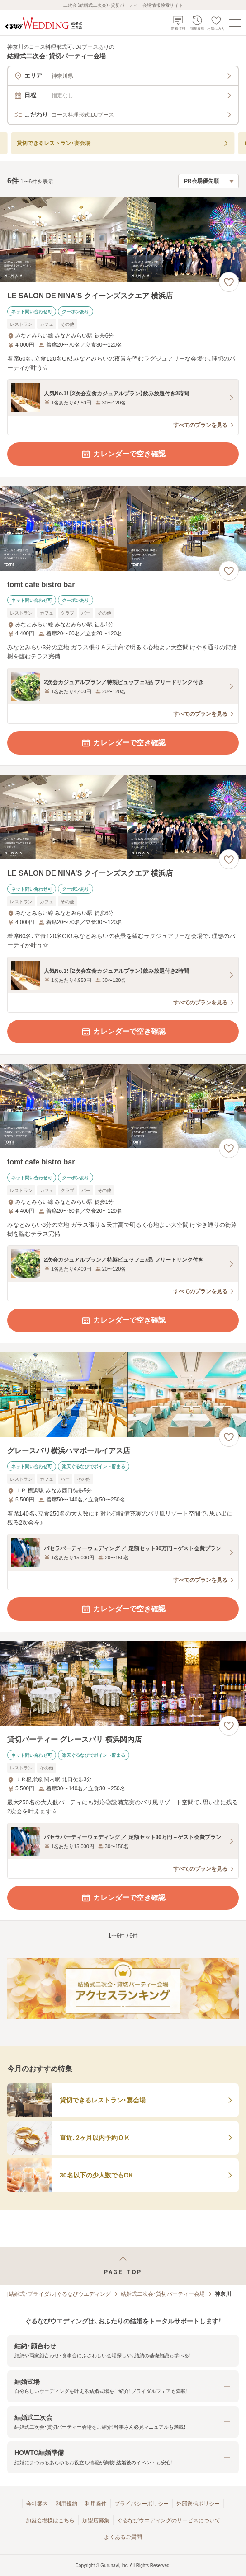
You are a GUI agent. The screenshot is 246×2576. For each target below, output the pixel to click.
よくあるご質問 (123, 2537)
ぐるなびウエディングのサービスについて (168, 2520)
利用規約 (66, 2504)
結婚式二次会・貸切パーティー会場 (163, 2294)
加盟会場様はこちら (50, 2520)
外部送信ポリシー (198, 2504)
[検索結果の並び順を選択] (208, 181)
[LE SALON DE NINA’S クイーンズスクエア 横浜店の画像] (123, 239)
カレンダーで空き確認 (123, 454)
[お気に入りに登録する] (229, 282)
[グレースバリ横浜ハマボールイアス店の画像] (123, 1394)
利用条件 (96, 2504)
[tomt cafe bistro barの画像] (123, 528)
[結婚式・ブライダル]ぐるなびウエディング (59, 2294)
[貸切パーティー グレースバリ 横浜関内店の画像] (123, 1683)
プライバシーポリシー (141, 2504)
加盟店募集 (95, 2520)
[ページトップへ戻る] (123, 2266)
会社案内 (37, 2504)
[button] (123, 2351)
